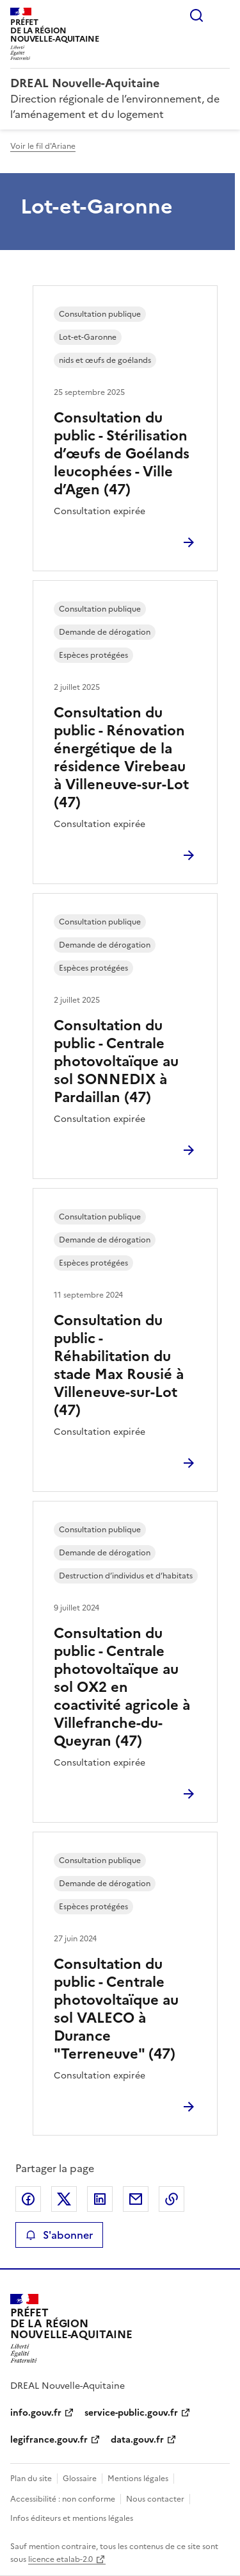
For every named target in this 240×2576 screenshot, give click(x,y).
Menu (222, 15)
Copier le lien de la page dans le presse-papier (171, 2199)
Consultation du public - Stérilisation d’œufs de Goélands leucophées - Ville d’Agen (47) (121, 453)
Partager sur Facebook (28, 2199)
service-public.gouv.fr (131, 2413)
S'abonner (59, 2235)
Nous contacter (155, 2499)
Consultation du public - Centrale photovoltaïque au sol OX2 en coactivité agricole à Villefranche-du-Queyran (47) (122, 1687)
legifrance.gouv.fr (49, 2439)
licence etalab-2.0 (60, 2559)
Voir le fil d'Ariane (43, 146)
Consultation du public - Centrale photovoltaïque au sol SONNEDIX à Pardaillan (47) (116, 1061)
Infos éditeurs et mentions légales (71, 2518)
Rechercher (196, 15)
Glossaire (80, 2478)
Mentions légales (138, 2478)
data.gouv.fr (137, 2439)
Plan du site (31, 2478)
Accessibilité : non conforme (62, 2499)
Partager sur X (64, 2199)
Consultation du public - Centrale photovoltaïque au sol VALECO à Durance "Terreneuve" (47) (116, 2008)
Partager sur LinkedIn (100, 2199)
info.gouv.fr (35, 2413)
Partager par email (135, 2199)
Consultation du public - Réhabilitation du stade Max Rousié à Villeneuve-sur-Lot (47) (119, 1365)
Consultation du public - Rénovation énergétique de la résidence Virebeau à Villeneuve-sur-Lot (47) (121, 757)
